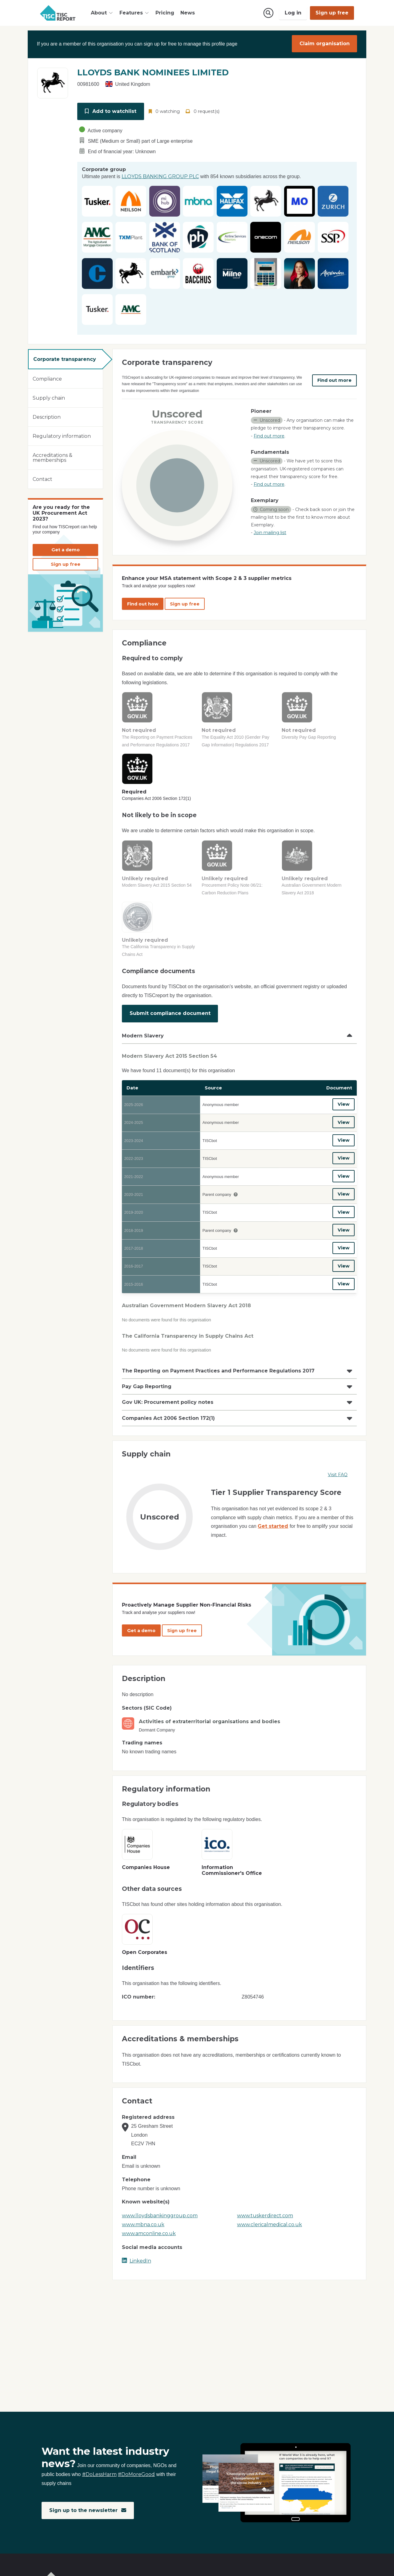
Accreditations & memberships (52, 455)
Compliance (47, 377)
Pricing (164, 13)
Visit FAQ (338, 1460)
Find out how (142, 602)
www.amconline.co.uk (149, 2219)
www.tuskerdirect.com (265, 2201)
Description (47, 415)
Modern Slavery (143, 1032)
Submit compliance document (170, 1010)
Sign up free (332, 13)
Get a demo (65, 548)
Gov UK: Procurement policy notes (167, 1387)
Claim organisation (325, 43)
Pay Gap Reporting (146, 1372)
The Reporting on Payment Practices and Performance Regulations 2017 (218, 1356)
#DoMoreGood (136, 2475)
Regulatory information (62, 434)
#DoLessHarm (99, 2475)
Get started (273, 1511)
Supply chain (49, 396)
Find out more (334, 378)
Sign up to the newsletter (88, 2511)
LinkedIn (136, 2246)
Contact (42, 477)
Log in (293, 13)
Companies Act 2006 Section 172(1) (168, 1403)
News (187, 13)
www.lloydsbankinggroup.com (160, 2201)
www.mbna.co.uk (143, 2210)
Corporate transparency (64, 357)
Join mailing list (270, 530)
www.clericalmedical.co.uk (269, 2210)
